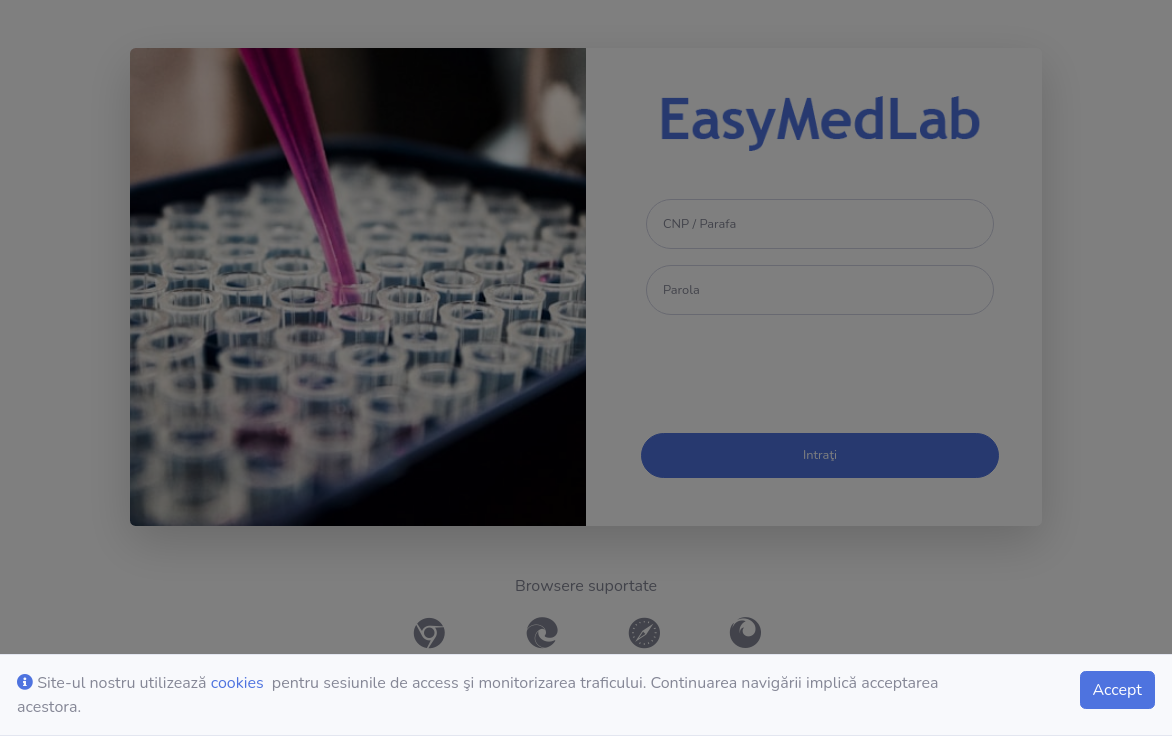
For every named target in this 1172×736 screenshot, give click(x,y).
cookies (237, 683)
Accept (1117, 690)
